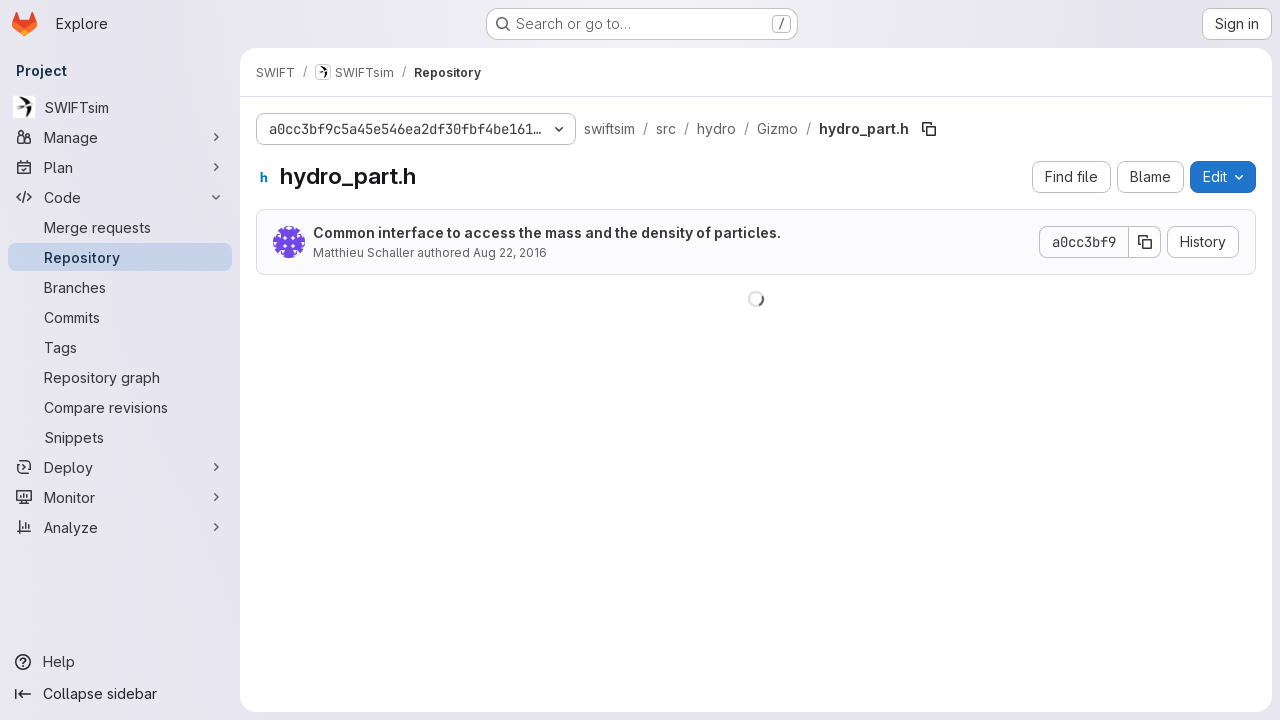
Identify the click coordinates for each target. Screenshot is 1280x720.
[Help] (120, 662)
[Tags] (120, 347)
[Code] (120, 197)
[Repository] (120, 257)
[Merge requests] (120, 227)
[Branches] (120, 287)
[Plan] (120, 167)
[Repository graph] (120, 377)
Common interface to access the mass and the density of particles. (547, 232)
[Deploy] (120, 467)
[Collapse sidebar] (120, 694)
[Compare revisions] (120, 407)
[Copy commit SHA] (1145, 242)
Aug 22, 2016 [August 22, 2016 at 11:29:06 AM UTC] (510, 252)
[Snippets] (120, 437)
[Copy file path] (929, 129)
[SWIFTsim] (120, 107)
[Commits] (120, 317)
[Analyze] (120, 527)
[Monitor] (120, 497)
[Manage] (120, 137)
